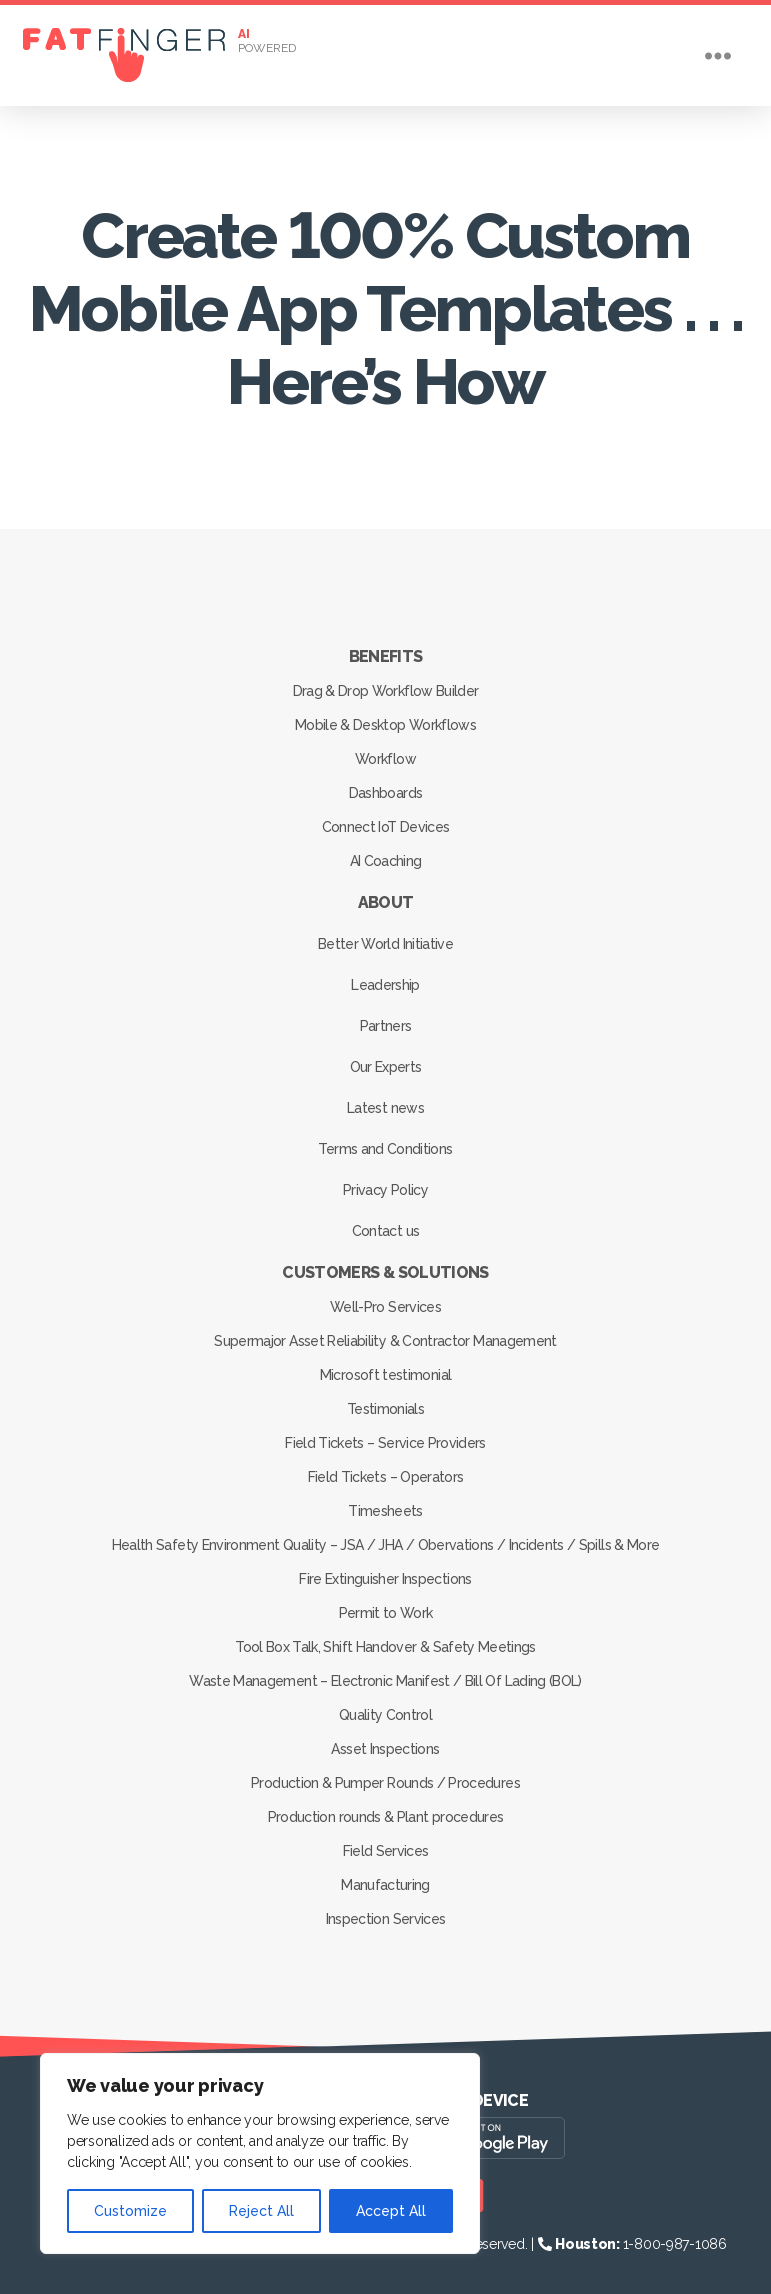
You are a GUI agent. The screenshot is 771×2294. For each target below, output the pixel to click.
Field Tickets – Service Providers (385, 1443)
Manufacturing (385, 1885)
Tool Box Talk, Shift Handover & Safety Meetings (386, 1647)
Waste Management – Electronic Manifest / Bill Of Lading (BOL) (385, 1681)
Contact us (385, 1231)
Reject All (261, 2211)
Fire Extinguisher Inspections (386, 1579)
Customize (130, 2211)
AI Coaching (386, 861)
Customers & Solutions (385, 1272)
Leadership (385, 985)
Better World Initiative (385, 944)
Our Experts (386, 1067)
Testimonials (385, 1409)
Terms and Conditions (386, 1149)
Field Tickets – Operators (385, 1477)
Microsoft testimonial (385, 1375)
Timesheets (385, 1511)
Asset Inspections (386, 1749)
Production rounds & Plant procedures (385, 1817)
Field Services (386, 1851)
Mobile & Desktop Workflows (385, 725)
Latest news (385, 1108)
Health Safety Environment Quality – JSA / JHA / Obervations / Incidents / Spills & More (385, 1545)
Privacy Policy (385, 1190)
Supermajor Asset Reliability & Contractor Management (385, 1341)
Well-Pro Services (385, 1307)
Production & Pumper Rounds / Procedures (385, 1783)
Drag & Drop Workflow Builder (385, 691)
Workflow (385, 759)
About (386, 902)
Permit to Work (386, 1613)
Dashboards (385, 793)
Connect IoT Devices (385, 827)
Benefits (386, 656)
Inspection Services (385, 1919)
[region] (260, 2153)
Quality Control (385, 1715)
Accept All (391, 2211)
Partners (386, 1026)
